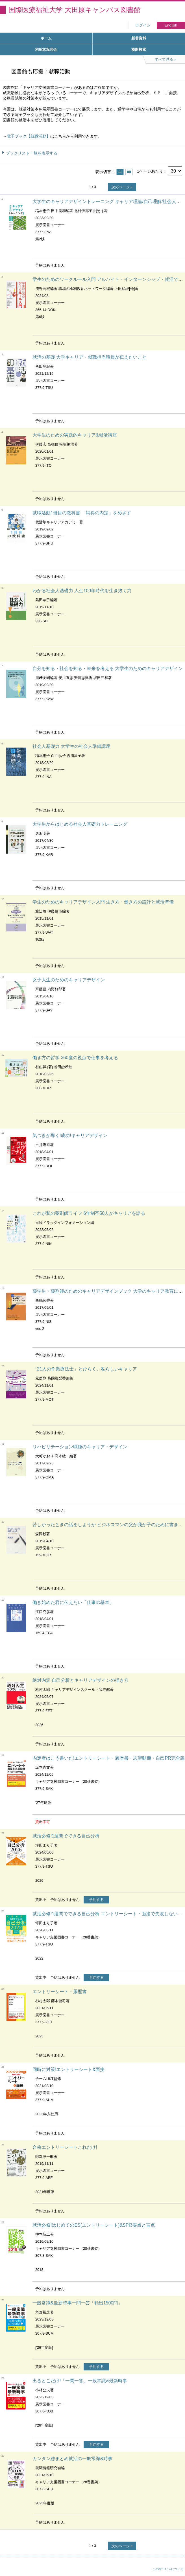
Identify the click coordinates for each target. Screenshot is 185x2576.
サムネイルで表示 (129, 172)
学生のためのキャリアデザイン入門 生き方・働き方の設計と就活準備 (103, 902)
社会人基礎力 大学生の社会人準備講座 (71, 746)
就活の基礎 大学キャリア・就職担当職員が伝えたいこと (89, 357)
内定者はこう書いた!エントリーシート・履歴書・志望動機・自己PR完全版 (108, 1758)
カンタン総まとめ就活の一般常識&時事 (72, 2458)
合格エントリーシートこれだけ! (64, 2147)
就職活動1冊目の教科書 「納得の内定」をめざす (81, 512)
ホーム (46, 38)
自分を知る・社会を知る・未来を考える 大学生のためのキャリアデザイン (107, 668)
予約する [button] (96, 1900)
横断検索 (138, 49)
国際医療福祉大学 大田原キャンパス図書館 (74, 10)
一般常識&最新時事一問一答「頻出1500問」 (77, 2302)
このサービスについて (168, 2569)
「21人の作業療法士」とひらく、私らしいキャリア (84, 1369)
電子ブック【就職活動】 (28, 136)
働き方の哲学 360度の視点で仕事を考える (75, 1057)
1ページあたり (150, 171)
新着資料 (138, 38)
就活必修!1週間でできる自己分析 (65, 1836)
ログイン (143, 25)
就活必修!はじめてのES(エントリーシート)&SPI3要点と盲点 (93, 2225)
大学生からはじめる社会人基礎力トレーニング (79, 824)
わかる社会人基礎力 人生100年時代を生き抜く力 (82, 590)
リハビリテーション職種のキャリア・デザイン (79, 1446)
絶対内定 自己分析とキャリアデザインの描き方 (80, 1680)
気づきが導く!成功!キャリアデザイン (69, 1135)
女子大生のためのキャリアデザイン (68, 979)
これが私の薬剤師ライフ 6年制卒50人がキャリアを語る (88, 1213)
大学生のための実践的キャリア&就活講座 (74, 435)
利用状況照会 (46, 49)
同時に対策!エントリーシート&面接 (68, 2069)
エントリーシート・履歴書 (59, 1991)
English (171, 25)
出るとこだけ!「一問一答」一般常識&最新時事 (79, 2380)
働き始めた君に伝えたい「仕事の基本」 (73, 1602)
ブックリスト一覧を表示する (31, 153)
